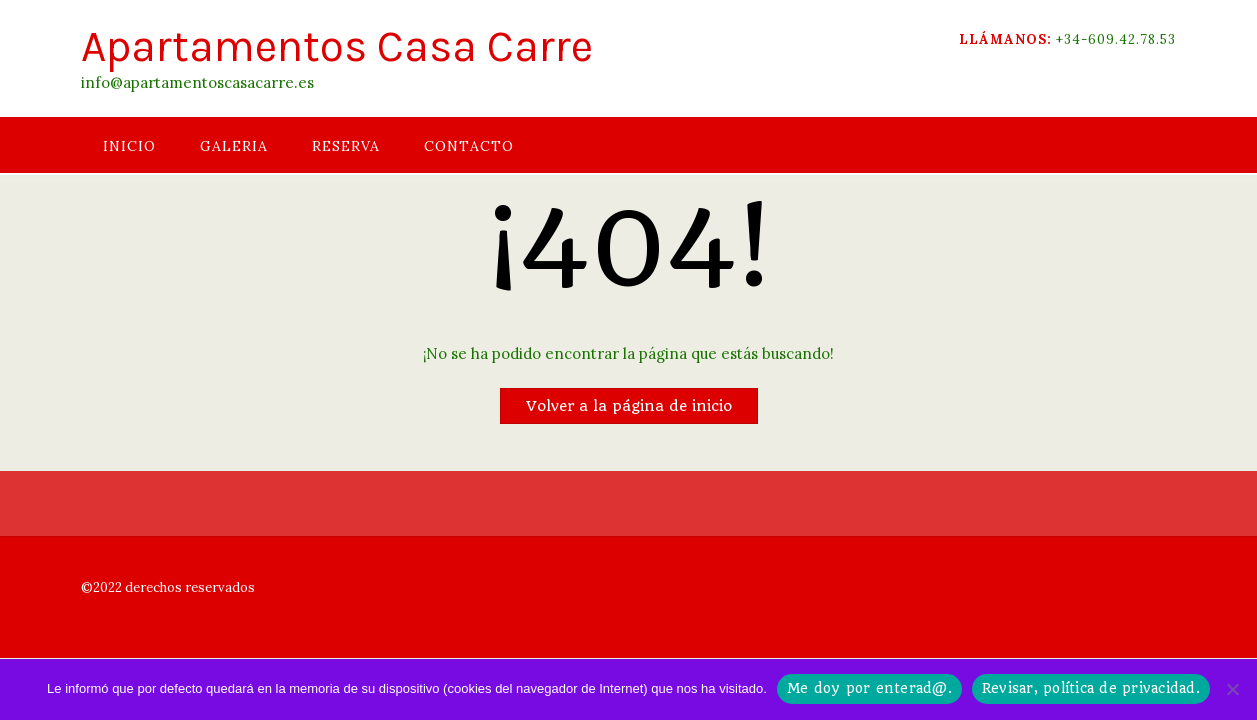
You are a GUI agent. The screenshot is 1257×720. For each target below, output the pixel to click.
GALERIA (234, 146)
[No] (1232, 689)
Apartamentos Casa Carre (337, 46)
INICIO (129, 146)
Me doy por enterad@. (869, 688)
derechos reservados (188, 587)
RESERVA (346, 146)
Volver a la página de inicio (629, 406)
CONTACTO (469, 146)
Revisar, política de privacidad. (1091, 688)
